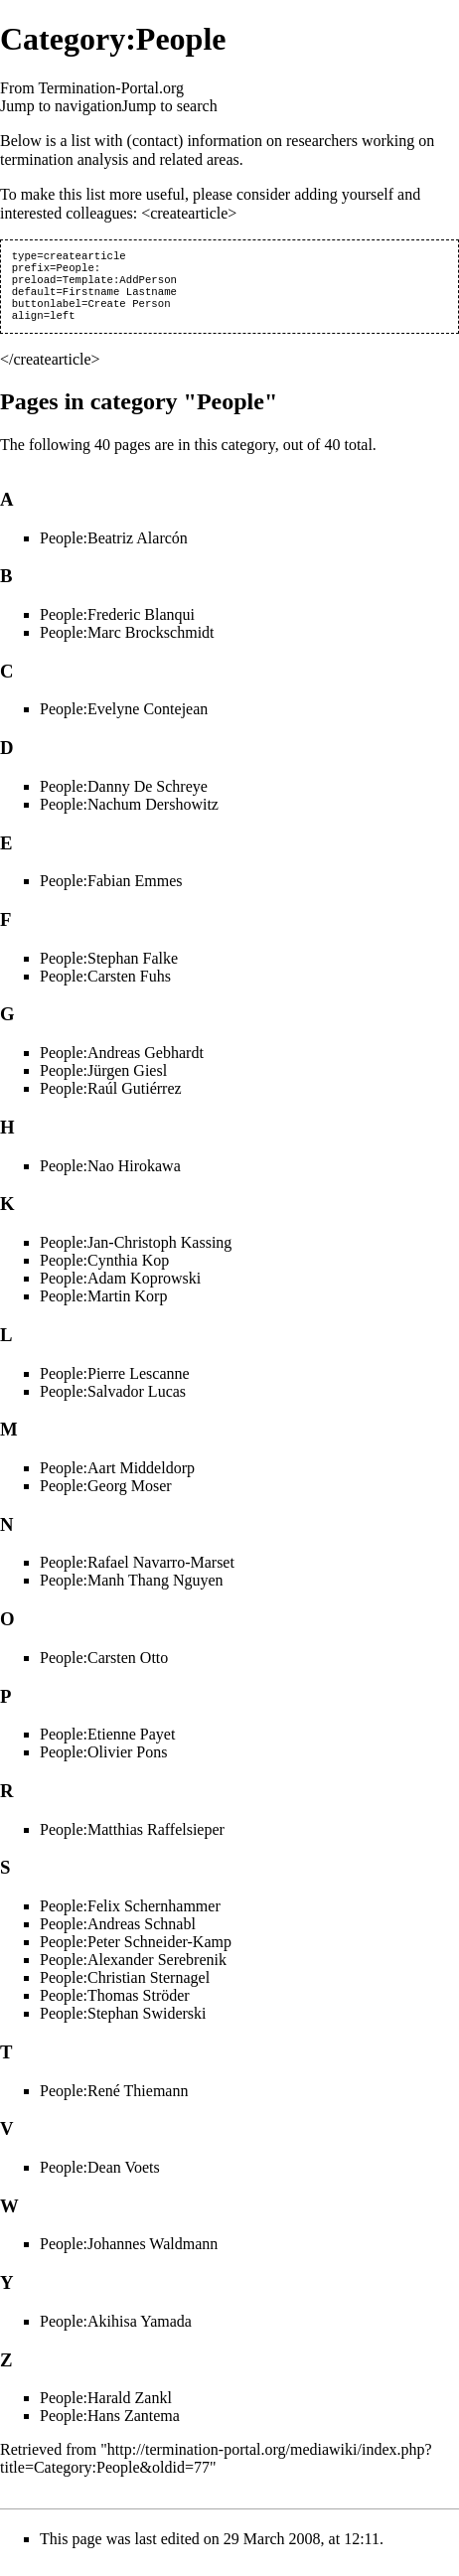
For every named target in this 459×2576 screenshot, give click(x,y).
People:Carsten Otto (104, 1669)
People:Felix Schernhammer (130, 1917)
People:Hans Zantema (110, 2427)
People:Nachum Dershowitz (129, 816)
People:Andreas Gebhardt (122, 1064)
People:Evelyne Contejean (124, 720)
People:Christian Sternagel (125, 1989)
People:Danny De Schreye (124, 798)
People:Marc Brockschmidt (127, 644)
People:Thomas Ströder (115, 2007)
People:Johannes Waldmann (129, 2255)
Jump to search (170, 105)
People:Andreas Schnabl (118, 1935)
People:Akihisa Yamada (116, 2333)
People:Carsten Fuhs (105, 988)
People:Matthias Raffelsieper (132, 1841)
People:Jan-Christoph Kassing (135, 1254)
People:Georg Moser (106, 1497)
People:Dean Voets (100, 2179)
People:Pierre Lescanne (115, 1385)
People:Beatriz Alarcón (114, 549)
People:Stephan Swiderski (123, 2025)
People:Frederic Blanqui (117, 626)
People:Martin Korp (103, 1307)
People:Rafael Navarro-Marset (137, 1574)
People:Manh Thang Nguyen (132, 1592)
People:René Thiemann (114, 2102)
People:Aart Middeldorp (117, 1479)
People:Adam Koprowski (120, 1290)
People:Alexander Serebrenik (133, 1971)
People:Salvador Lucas (113, 1403)
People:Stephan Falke (109, 970)
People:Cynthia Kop (104, 1272)
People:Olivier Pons (103, 1763)
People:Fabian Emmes (111, 892)
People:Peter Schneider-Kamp (135, 1953)
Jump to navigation (61, 105)
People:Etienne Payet (107, 1746)
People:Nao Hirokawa (110, 1177)
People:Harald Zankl (106, 2409)
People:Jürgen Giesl (103, 1082)
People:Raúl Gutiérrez (111, 1100)
